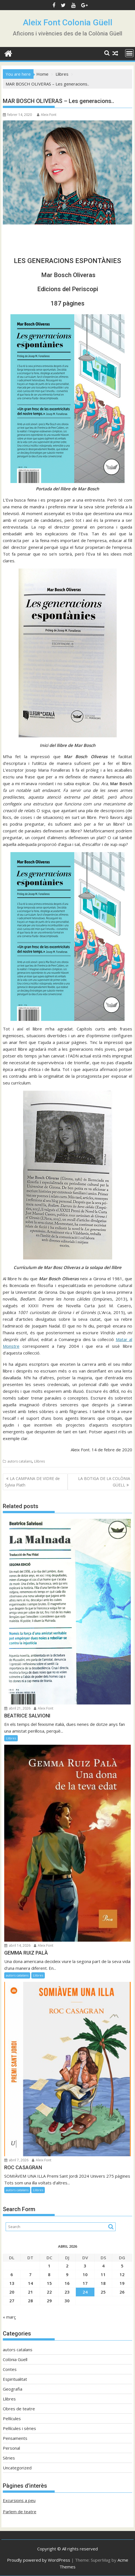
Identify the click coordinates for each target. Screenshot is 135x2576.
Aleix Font (46, 114)
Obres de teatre (19, 2408)
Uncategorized (17, 2468)
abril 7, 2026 (16, 2160)
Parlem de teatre (19, 2511)
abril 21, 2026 (17, 1708)
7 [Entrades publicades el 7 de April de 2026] (30, 2274)
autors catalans (19, 1461)
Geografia (12, 2389)
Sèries (9, 2458)
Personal (11, 2448)
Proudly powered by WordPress (38, 2560)
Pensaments (15, 2438)
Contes (10, 2369)
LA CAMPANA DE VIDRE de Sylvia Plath (32, 1481)
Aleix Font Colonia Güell (67, 22)
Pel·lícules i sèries (19, 2428)
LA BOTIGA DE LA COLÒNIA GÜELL (104, 1481)
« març (9, 2317)
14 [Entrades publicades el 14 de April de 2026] (30, 2283)
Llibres (39, 1461)
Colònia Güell (15, 2359)
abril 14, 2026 (17, 1945)
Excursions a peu (19, 2500)
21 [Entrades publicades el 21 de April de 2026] (30, 2292)
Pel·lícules (12, 2418)
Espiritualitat (15, 2379)
